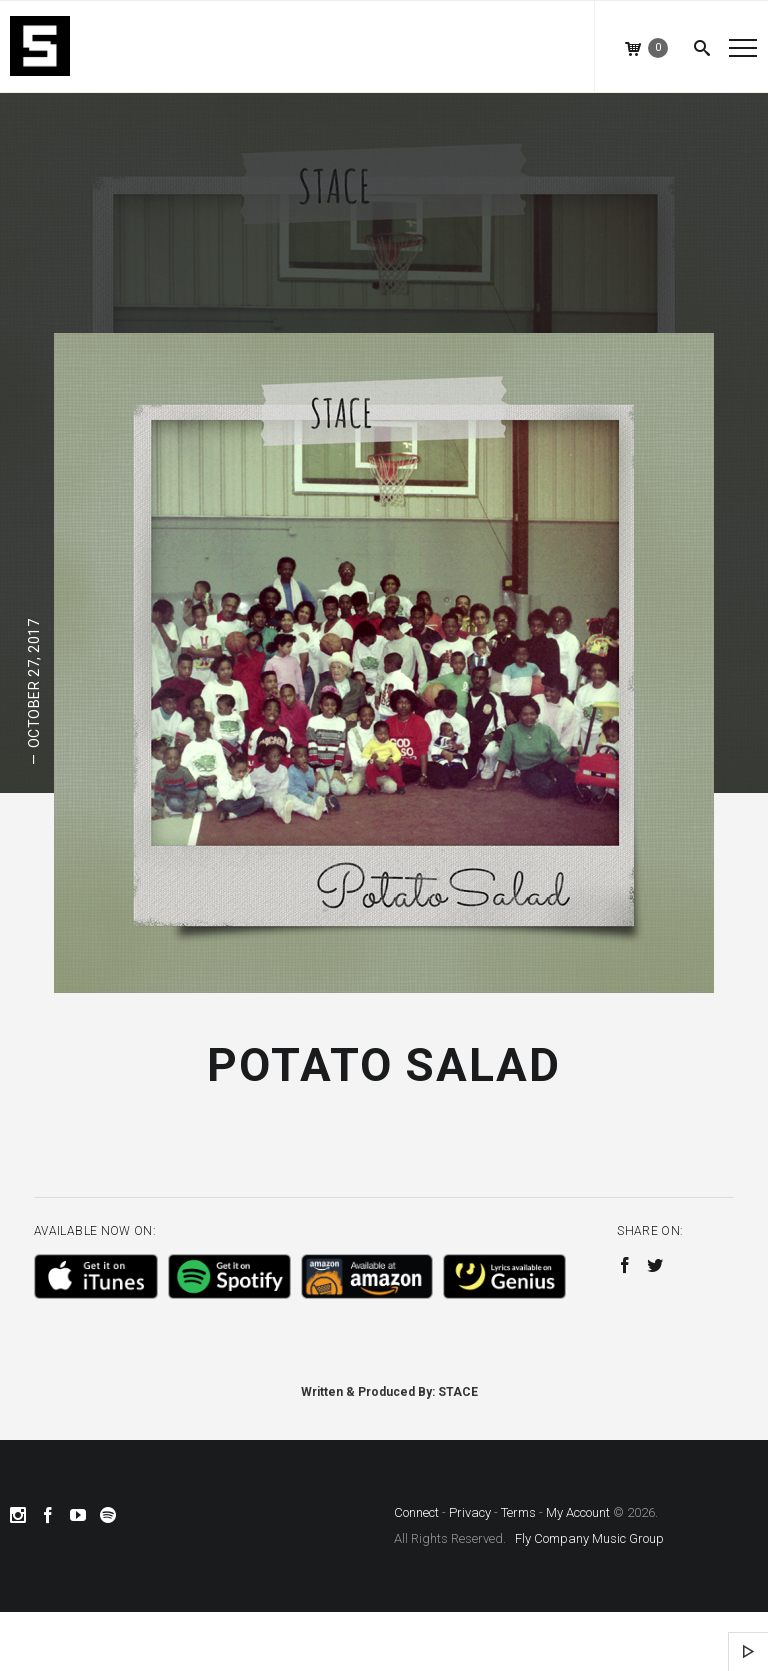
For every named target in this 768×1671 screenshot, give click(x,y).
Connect (416, 1512)
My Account (578, 1512)
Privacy (470, 1512)
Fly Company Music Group (589, 1538)
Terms (518, 1512)
